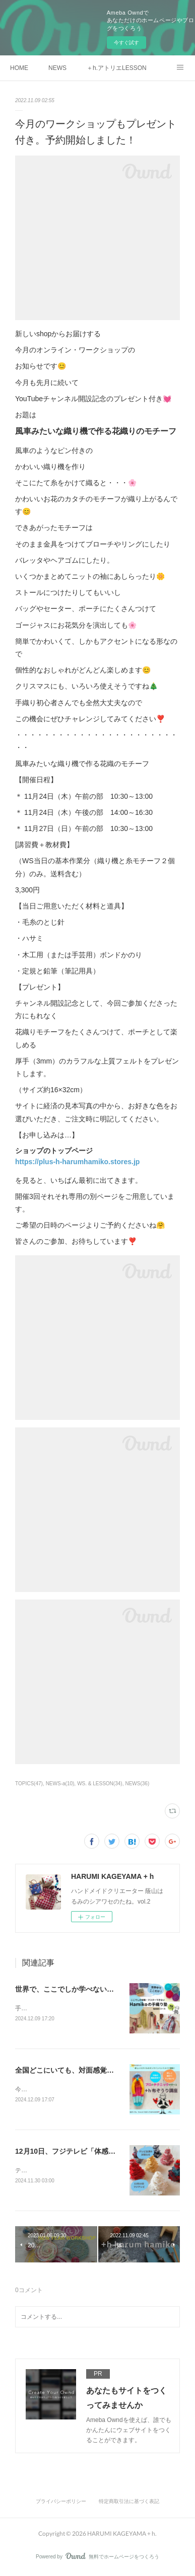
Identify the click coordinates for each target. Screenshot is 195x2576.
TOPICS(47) (29, 1783)
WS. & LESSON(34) (99, 1783)
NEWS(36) (137, 1783)
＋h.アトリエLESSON (117, 67)
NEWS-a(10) (60, 1783)
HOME (19, 67)
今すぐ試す (126, 42)
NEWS (57, 67)
